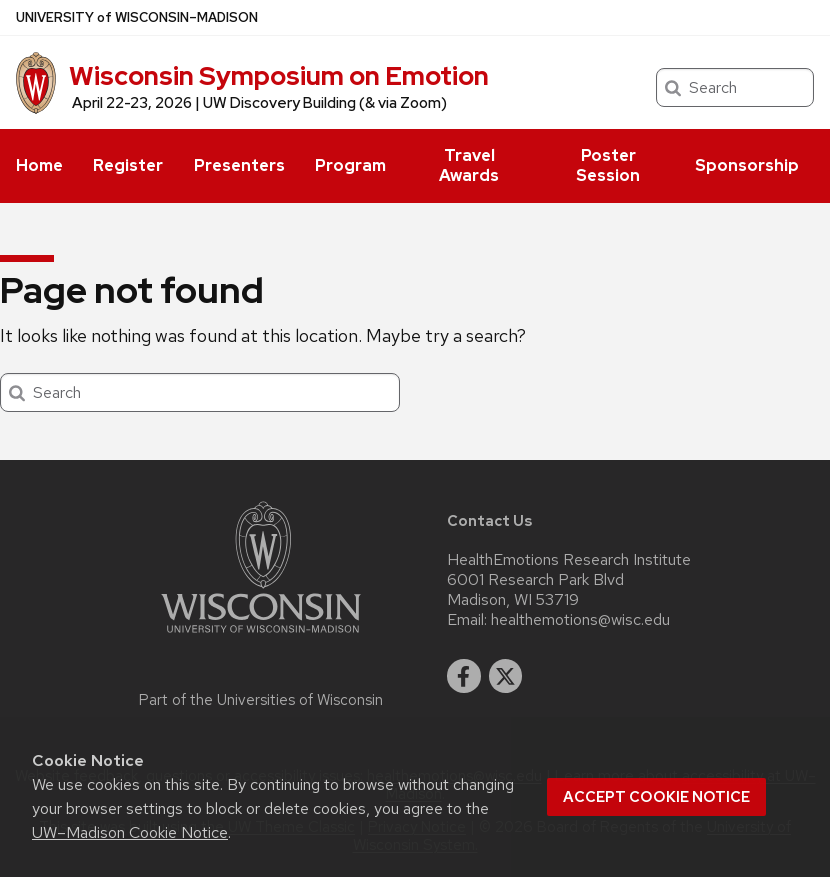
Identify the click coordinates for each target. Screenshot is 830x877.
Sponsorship (747, 165)
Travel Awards (469, 165)
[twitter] (506, 676)
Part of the (261, 700)
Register (128, 165)
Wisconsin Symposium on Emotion (279, 76)
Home (39, 165)
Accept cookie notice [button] (656, 797)
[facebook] (464, 676)
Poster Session (608, 165)
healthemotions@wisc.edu (580, 620)
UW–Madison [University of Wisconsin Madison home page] (137, 17)
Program (350, 165)
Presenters (239, 165)
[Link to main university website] (261, 636)
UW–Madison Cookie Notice (130, 832)
